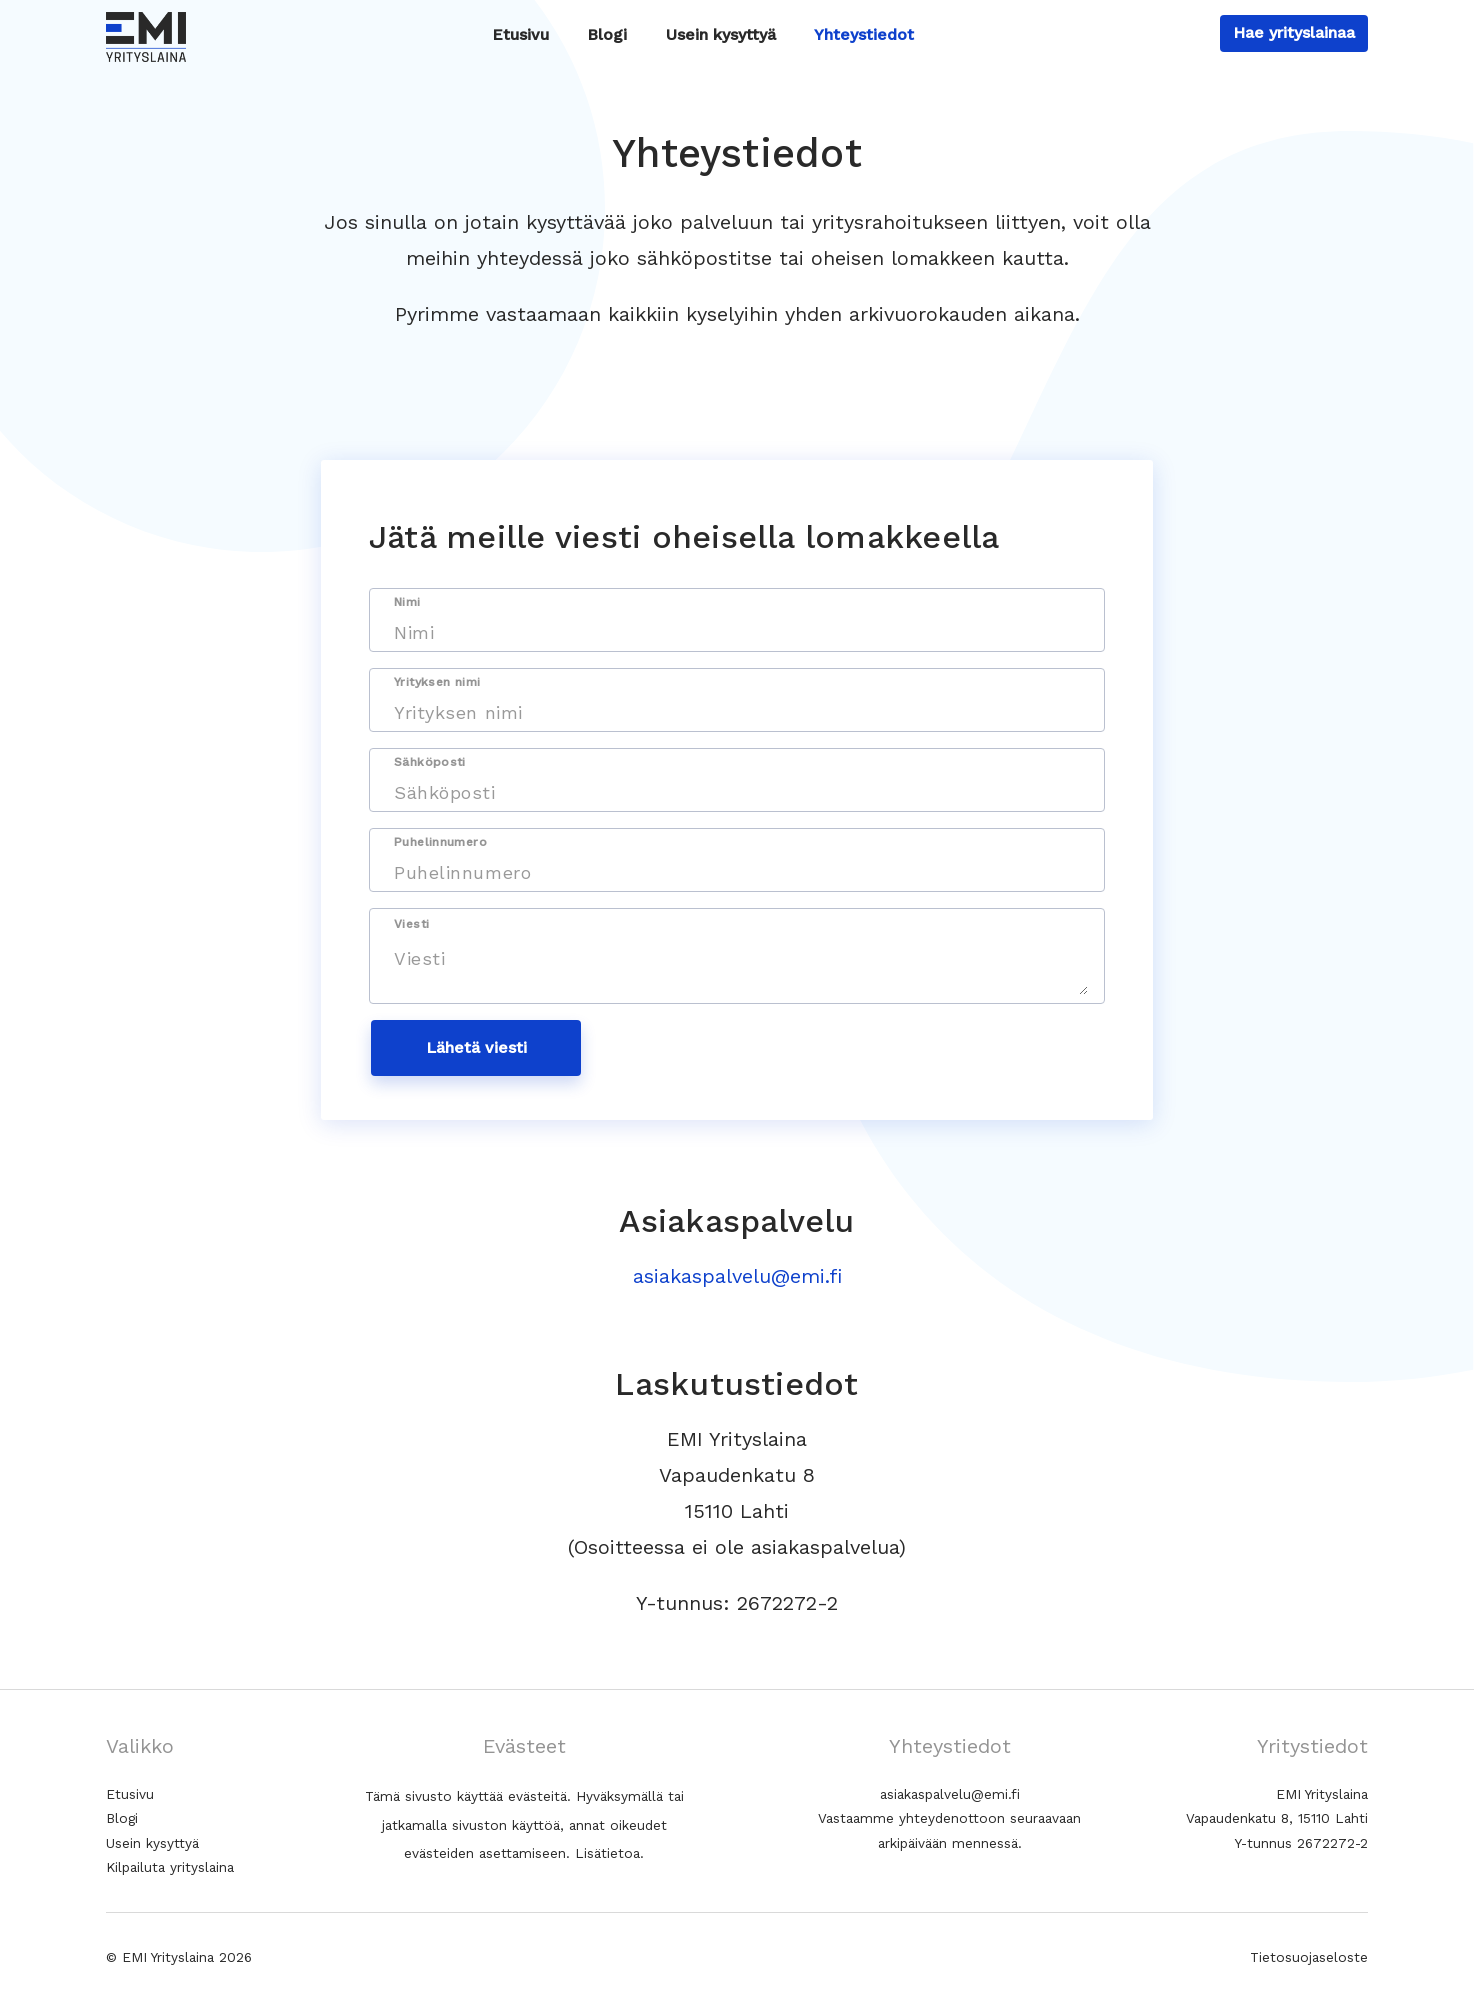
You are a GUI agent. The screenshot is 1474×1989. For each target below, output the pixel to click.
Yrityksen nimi (437, 682)
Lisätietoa (607, 1853)
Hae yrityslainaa (1294, 32)
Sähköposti (430, 762)
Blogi (607, 34)
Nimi (407, 602)
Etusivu (520, 34)
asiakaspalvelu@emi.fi (737, 1276)
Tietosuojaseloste (1309, 1957)
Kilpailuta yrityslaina (170, 1867)
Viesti (411, 924)
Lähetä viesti (476, 1047)
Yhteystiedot (864, 34)
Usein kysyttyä (721, 34)
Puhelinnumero (440, 842)
